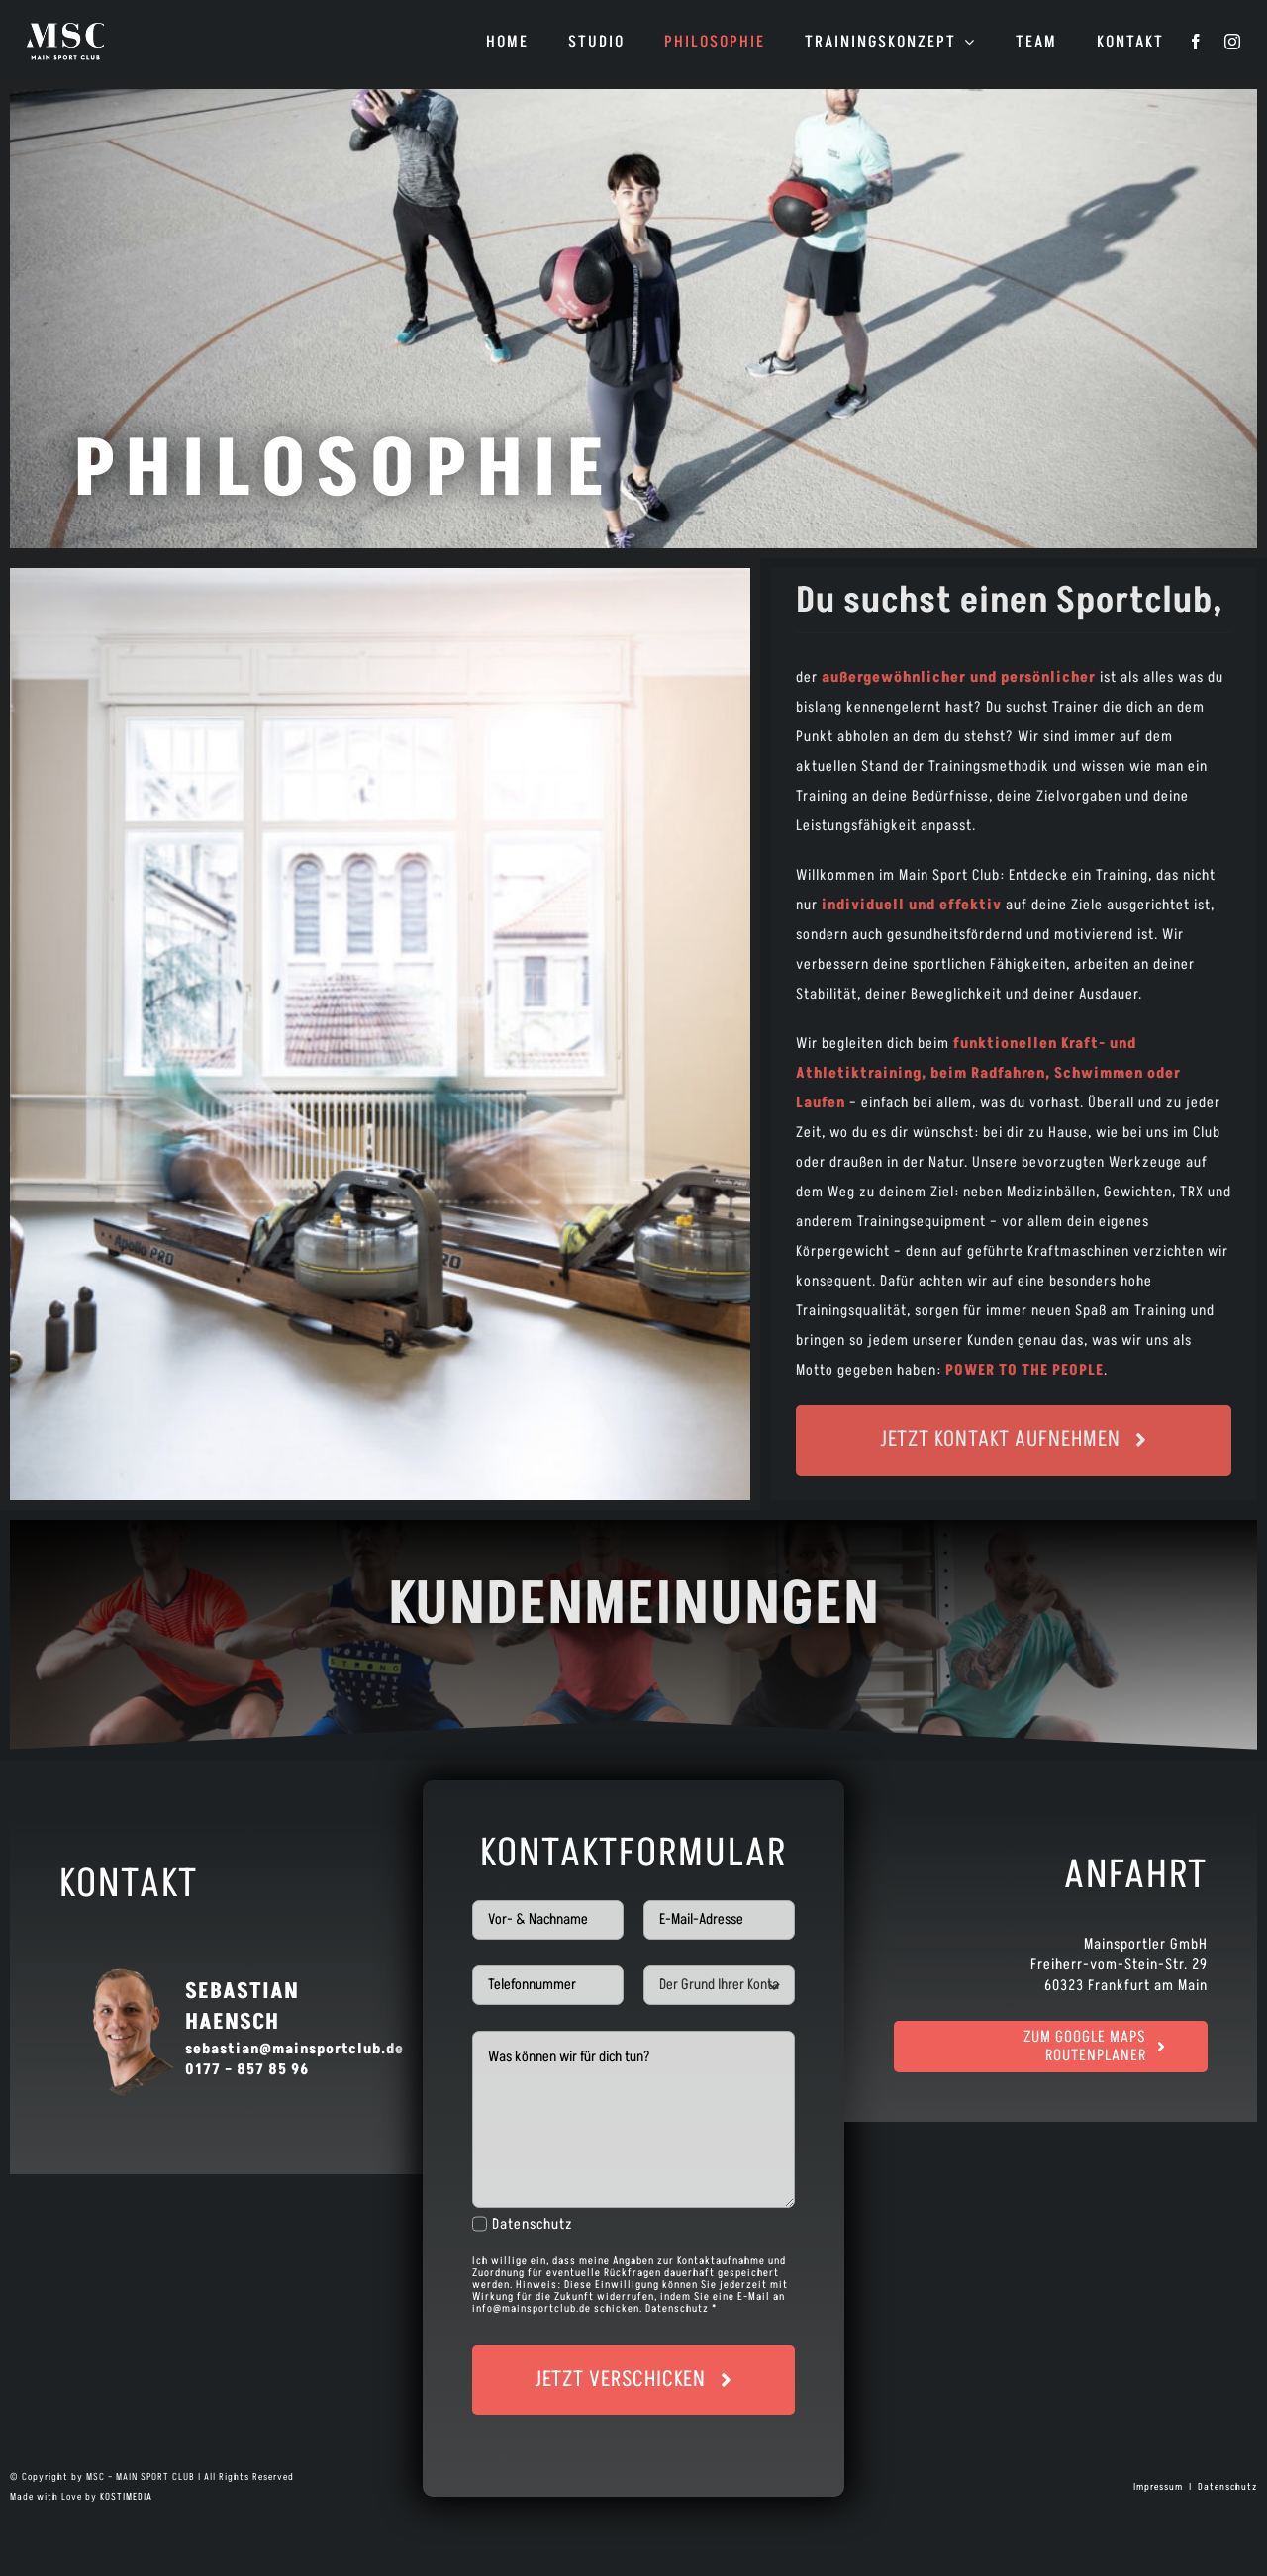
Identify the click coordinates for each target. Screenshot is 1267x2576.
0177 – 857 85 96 (247, 2069)
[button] (43, 2532)
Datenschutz (532, 2224)
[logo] (65, 29)
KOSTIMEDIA (126, 2497)
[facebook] (1196, 41)
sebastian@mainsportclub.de (294, 2049)
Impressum (1159, 2487)
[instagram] (1232, 41)
